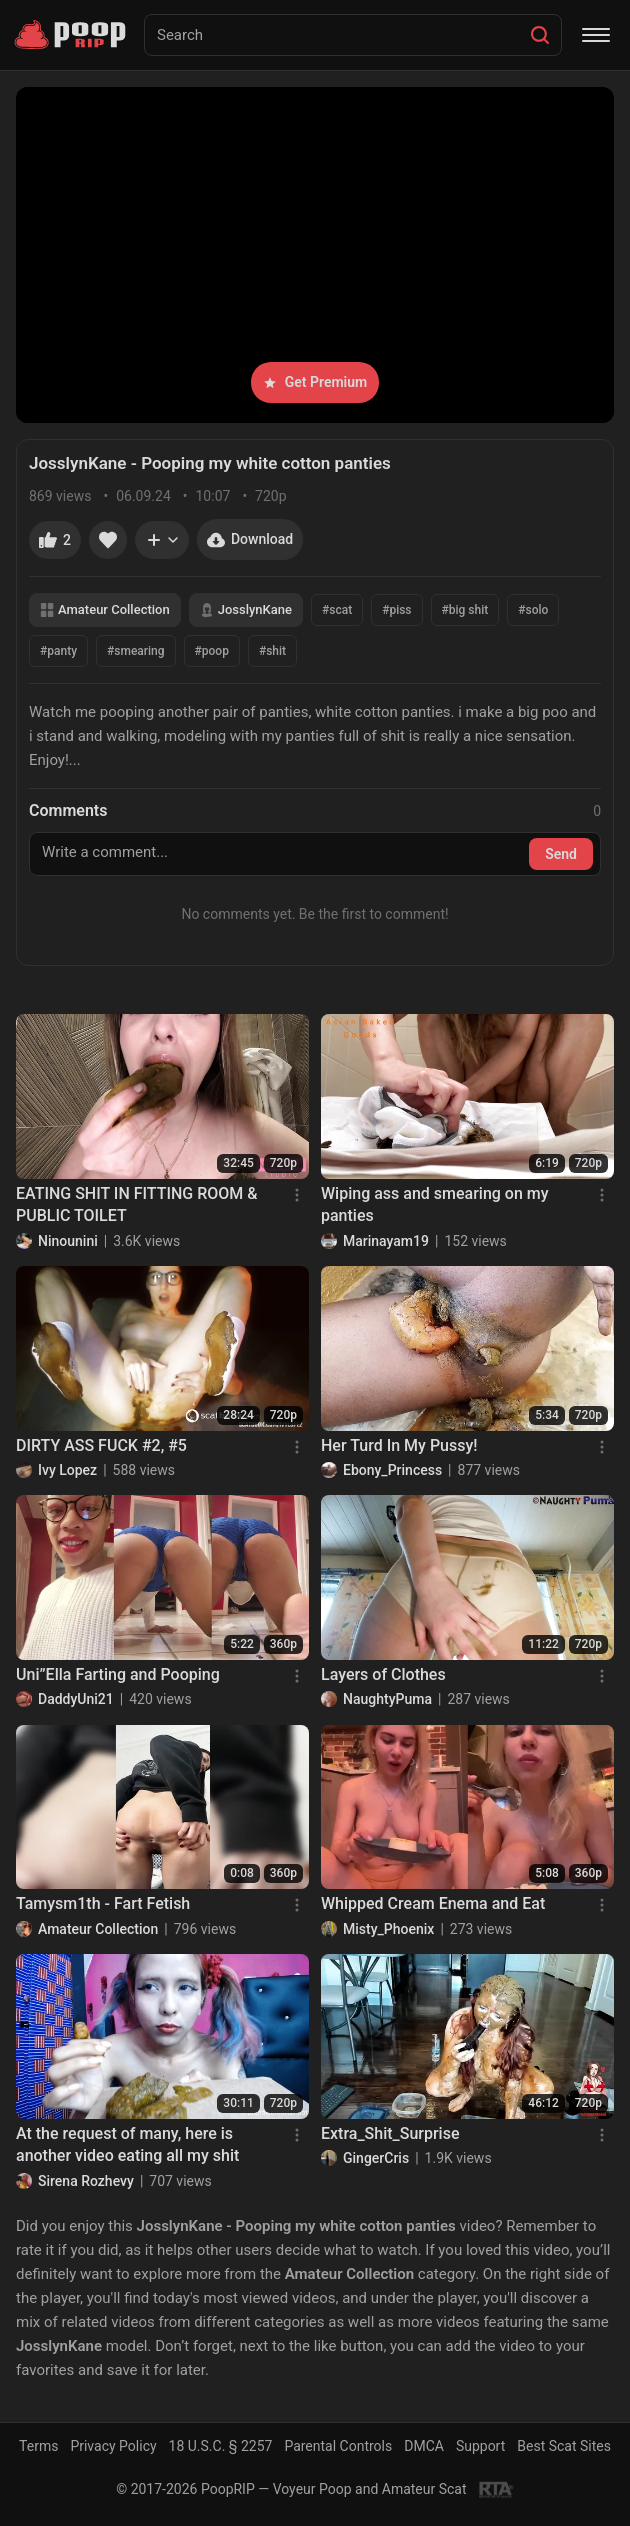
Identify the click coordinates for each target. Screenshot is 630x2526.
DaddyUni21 (76, 1699)
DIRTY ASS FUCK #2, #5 (101, 1445)
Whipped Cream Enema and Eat (433, 1903)
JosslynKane (246, 609)
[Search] (540, 35)
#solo (533, 610)
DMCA (424, 2446)
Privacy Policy (113, 2446)
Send (561, 854)
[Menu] (596, 35)
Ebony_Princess (392, 1470)
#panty (58, 651)
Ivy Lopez (67, 1470)
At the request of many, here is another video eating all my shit (127, 2144)
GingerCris (376, 2158)
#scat (337, 610)
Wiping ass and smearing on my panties (435, 1204)
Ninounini (68, 1241)
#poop (212, 651)
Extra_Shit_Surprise (390, 2133)
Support (480, 2446)
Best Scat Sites (564, 2446)
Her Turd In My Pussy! (399, 1445)
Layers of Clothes (383, 1674)
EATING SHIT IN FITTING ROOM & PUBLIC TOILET (137, 1204)
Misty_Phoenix (388, 1929)
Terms (38, 2446)
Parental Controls (338, 2446)
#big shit (465, 610)
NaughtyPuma (387, 1699)
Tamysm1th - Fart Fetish (103, 1903)
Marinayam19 (386, 1241)
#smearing (136, 651)
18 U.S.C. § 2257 (221, 2446)
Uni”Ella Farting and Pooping (118, 1674)
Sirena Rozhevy (86, 2181)
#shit (272, 651)
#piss (396, 610)
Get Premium (315, 382)
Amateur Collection (105, 609)
